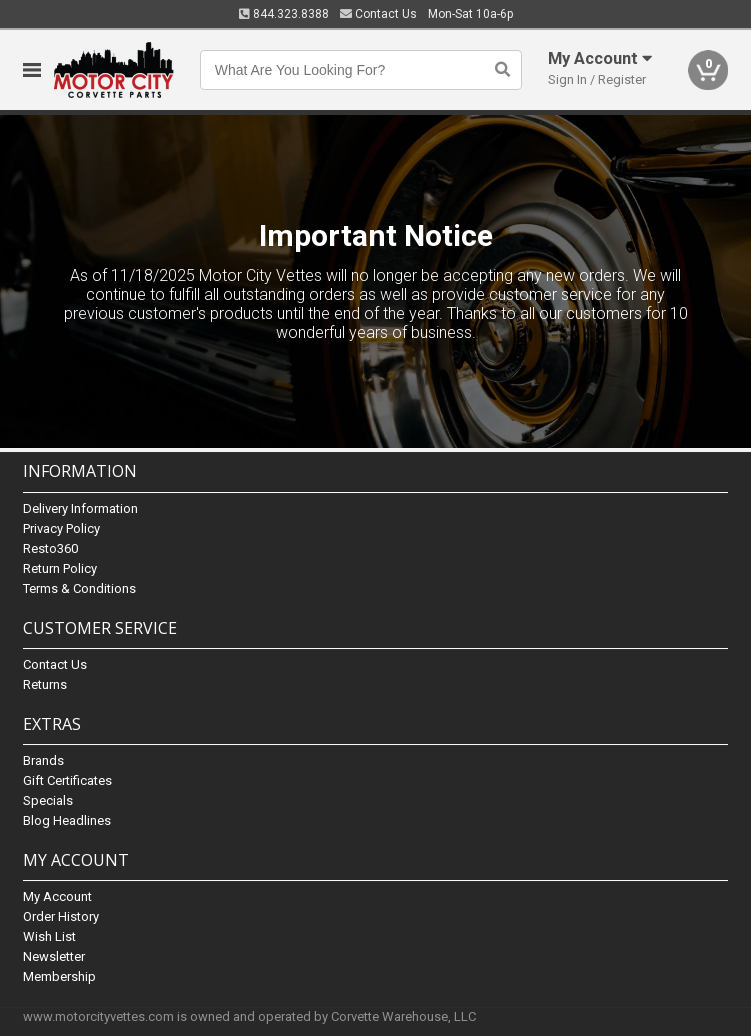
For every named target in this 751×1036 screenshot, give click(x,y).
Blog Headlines (67, 820)
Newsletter (54, 956)
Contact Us (378, 14)
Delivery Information (80, 508)
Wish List (49, 936)
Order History (61, 916)
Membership (59, 976)
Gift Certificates (67, 780)
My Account (57, 896)
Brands (43, 760)
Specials (48, 800)
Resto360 (50, 548)
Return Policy (60, 568)
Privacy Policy (61, 528)
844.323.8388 (284, 14)
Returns (45, 684)
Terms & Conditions (79, 588)
